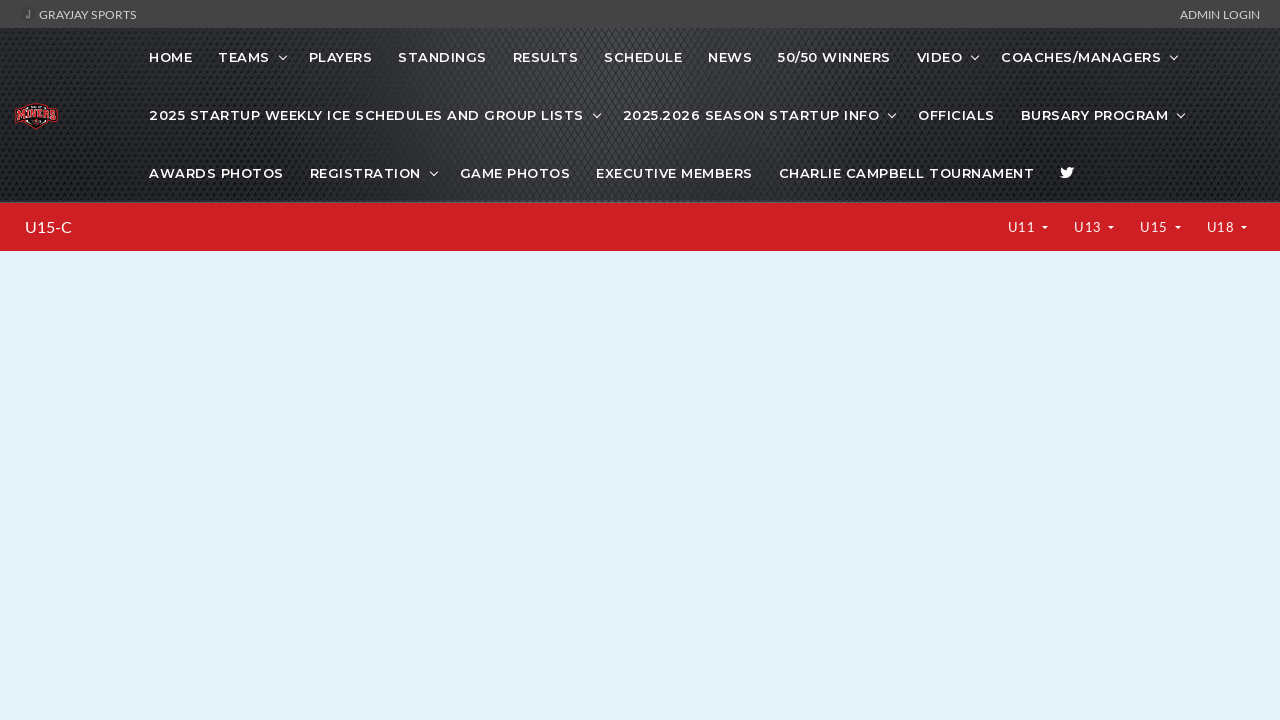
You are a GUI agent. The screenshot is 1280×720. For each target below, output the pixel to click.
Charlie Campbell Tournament (907, 173)
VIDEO (940, 57)
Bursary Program (1095, 115)
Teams (244, 57)
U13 (1089, 227)
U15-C (48, 227)
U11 (1023, 227)
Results (546, 57)
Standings (442, 57)
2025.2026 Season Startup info (751, 115)
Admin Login (1220, 14)
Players (341, 57)
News (730, 57)
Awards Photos (216, 173)
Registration (365, 173)
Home (170, 57)
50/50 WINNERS (834, 57)
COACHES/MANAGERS (1081, 57)
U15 (1155, 227)
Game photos (515, 173)
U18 (1222, 227)
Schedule (643, 57)
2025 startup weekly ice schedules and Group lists (366, 115)
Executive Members (674, 173)
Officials (956, 115)
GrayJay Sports (78, 14)
